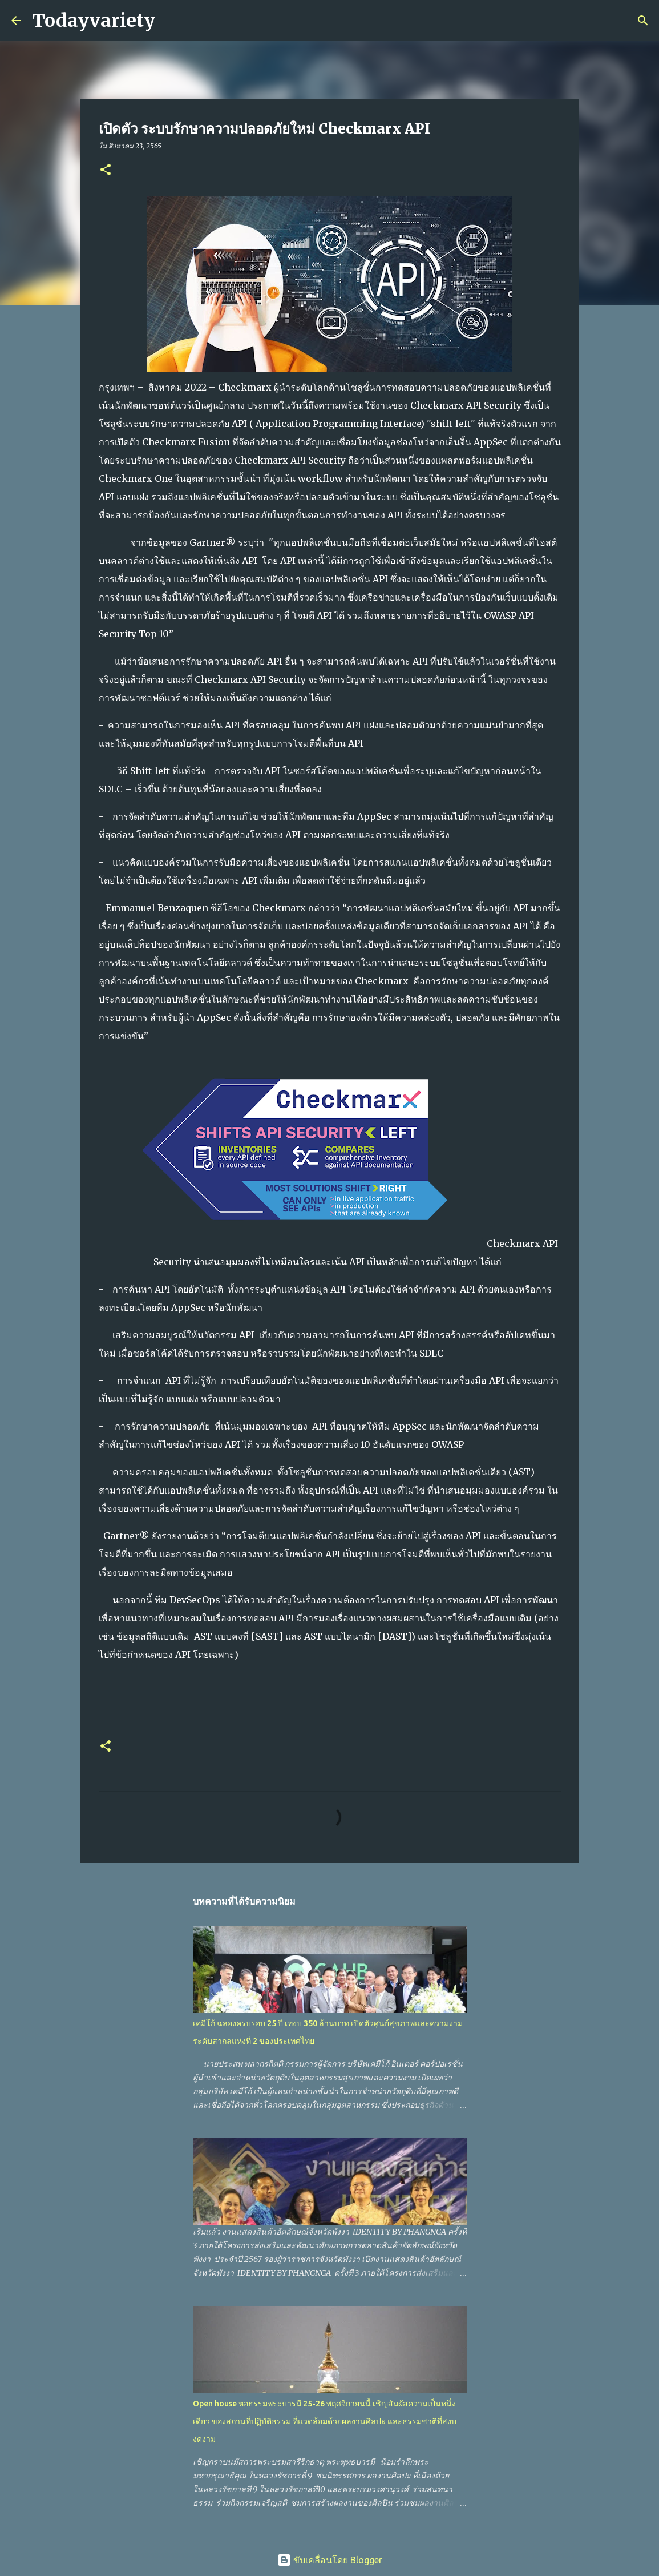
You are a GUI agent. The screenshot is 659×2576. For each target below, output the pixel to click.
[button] (105, 170)
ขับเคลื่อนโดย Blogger (329, 2560)
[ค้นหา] (171, 20)
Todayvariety (93, 20)
